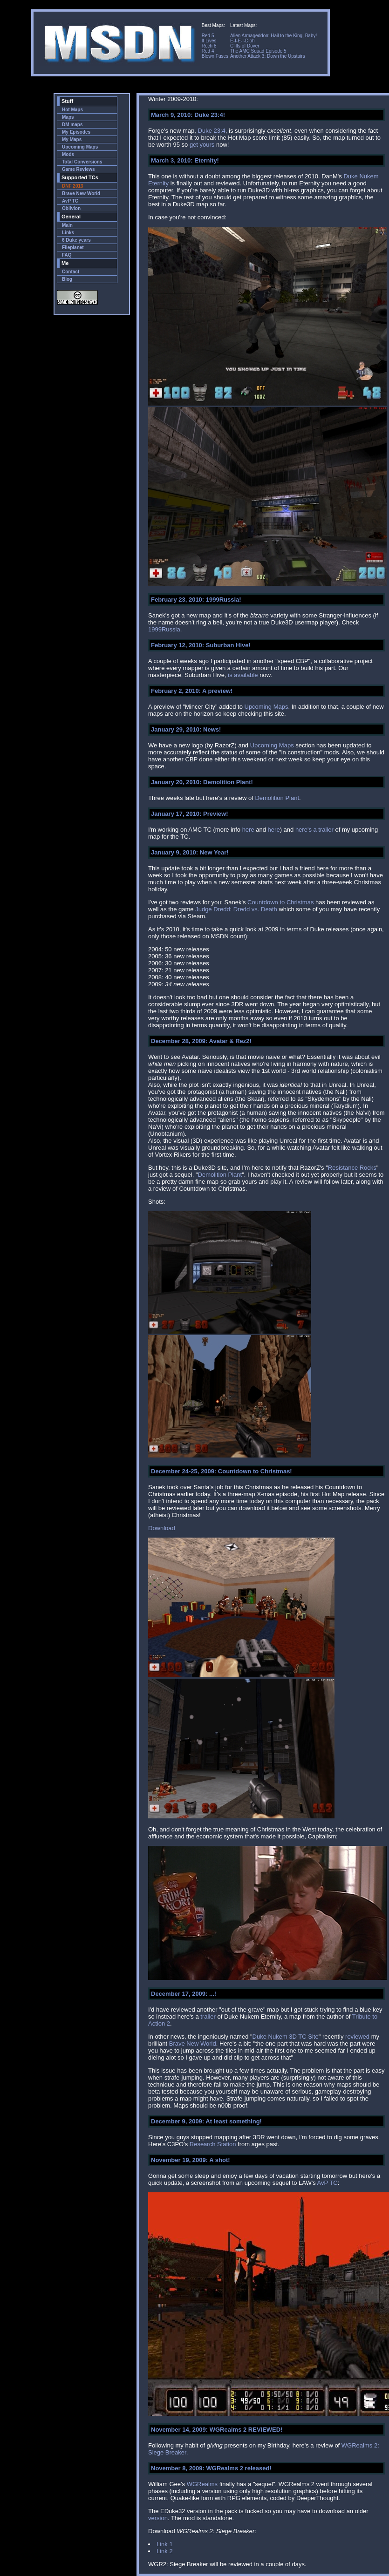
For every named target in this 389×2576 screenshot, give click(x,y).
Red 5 (208, 35)
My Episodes (76, 132)
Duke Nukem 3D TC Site (286, 2036)
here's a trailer (314, 829)
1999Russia (164, 629)
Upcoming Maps (80, 146)
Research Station (213, 2144)
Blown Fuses (215, 56)
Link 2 (165, 2551)
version (158, 2518)
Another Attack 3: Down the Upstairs (267, 56)
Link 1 (165, 2544)
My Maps (72, 139)
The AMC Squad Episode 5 (258, 51)
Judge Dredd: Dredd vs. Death (236, 909)
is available (243, 674)
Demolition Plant (277, 797)
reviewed (357, 2036)
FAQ (67, 255)
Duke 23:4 (211, 130)
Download (161, 1528)
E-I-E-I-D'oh (242, 40)
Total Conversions (82, 161)
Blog (67, 279)
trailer (208, 2016)
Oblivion (71, 208)
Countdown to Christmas (280, 902)
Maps (68, 117)
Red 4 (208, 51)
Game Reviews (78, 169)
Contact (70, 271)
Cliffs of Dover (244, 45)
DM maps (72, 124)
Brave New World (81, 193)
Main (67, 225)
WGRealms (202, 2484)
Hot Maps (72, 109)
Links (68, 232)
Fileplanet (73, 247)
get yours (202, 144)
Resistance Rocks (352, 1167)
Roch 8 (209, 45)
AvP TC (70, 200)
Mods (68, 154)
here (248, 829)
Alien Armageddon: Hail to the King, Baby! (273, 35)
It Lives (209, 40)
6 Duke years (76, 240)
